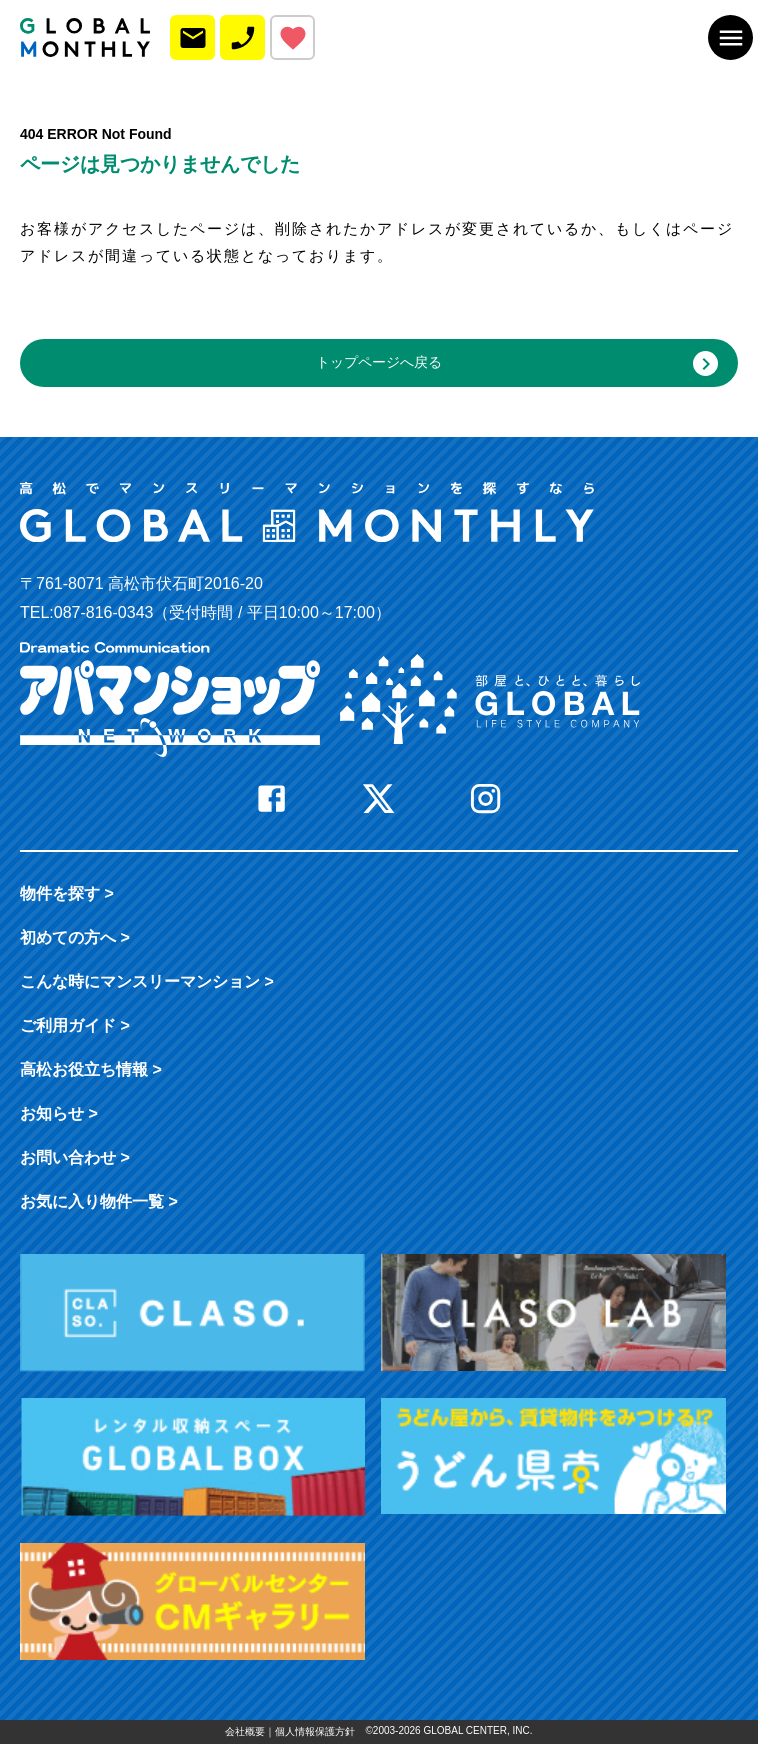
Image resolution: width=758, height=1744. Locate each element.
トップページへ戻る (517, 363)
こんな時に (147, 981)
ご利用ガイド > (75, 1025)
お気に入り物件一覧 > (99, 1201)
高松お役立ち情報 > (91, 1069)
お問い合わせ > (75, 1157)
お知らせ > (59, 1113)
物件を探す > (67, 893)
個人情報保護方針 (315, 1731)
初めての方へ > (75, 937)
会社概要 (245, 1731)
